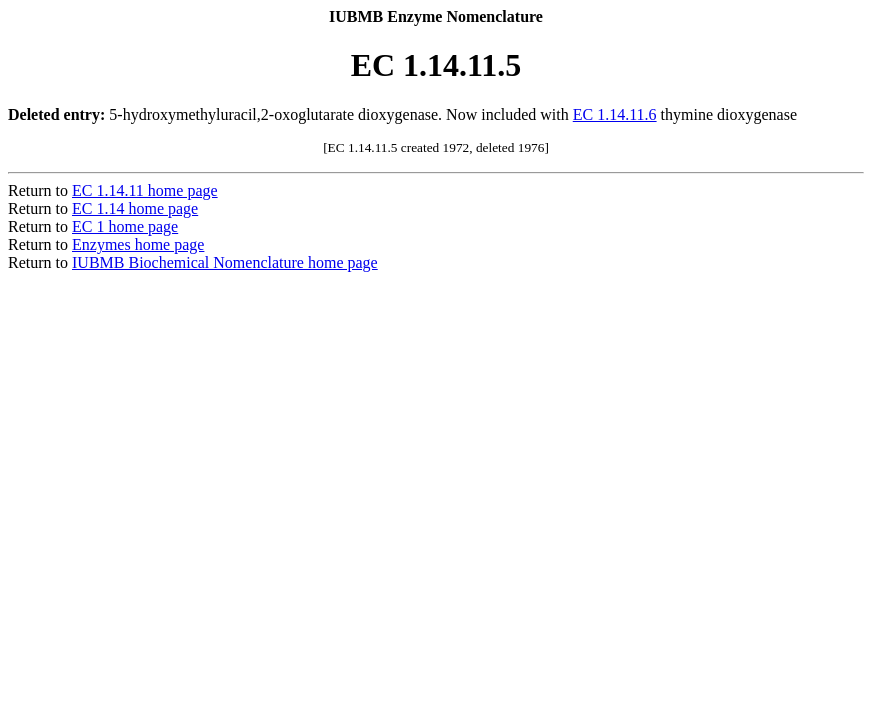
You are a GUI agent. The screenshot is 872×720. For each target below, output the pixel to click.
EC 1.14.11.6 (615, 114)
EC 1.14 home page (135, 208)
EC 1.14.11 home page (145, 190)
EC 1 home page (125, 226)
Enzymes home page (138, 244)
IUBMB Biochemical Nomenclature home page (225, 262)
